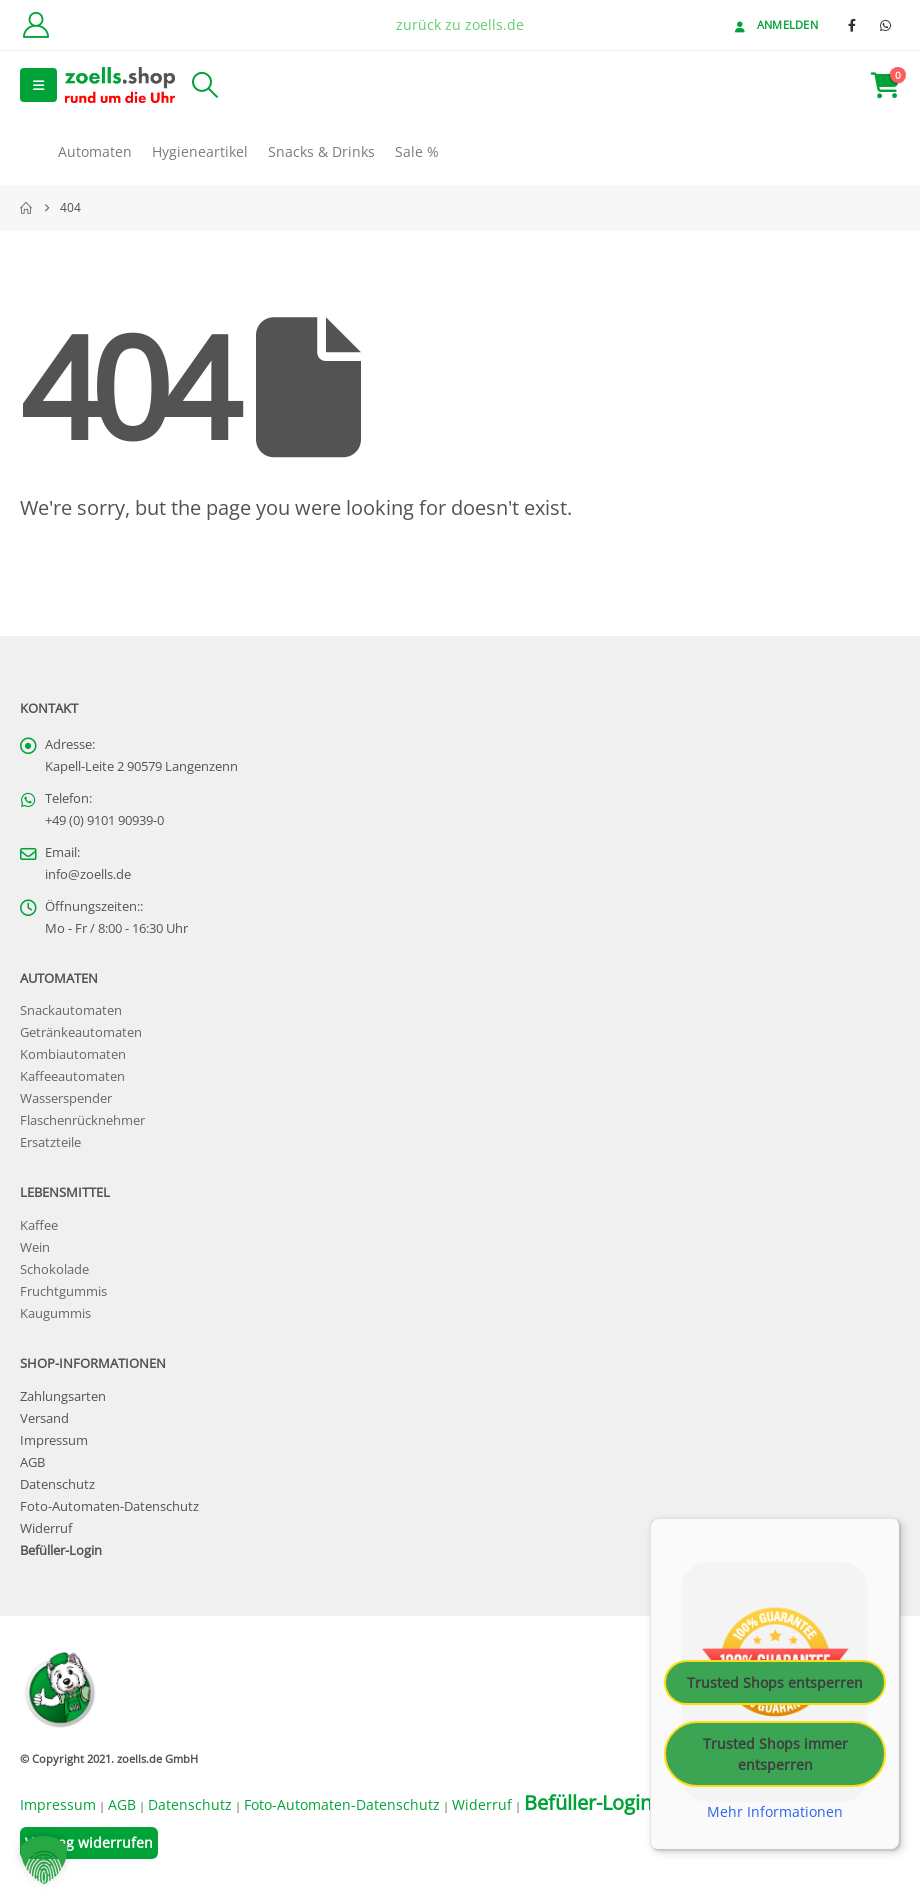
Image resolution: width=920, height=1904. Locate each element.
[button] (38, 85)
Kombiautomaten (73, 1054)
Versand (44, 1418)
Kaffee (39, 1225)
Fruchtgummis (63, 1291)
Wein (35, 1247)
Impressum (54, 1440)
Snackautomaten (71, 1010)
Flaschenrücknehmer (82, 1120)
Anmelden (774, 24)
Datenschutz (57, 1484)
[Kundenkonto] (35, 25)
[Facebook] (852, 25)
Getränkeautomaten (81, 1032)
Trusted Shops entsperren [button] (775, 1681)
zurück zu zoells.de (460, 24)
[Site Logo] (120, 84)
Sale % (417, 151)
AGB (32, 1462)
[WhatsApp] (885, 25)
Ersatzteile (50, 1142)
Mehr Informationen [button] (775, 1811)
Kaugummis (55, 1313)
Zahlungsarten (63, 1396)
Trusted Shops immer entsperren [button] (775, 1753)
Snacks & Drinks (321, 151)
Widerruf (46, 1528)
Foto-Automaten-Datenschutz (109, 1506)
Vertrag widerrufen (89, 1842)
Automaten (95, 151)
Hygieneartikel (200, 151)
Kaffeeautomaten (72, 1076)
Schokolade (54, 1269)
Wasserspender (66, 1098)
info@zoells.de (88, 874)
